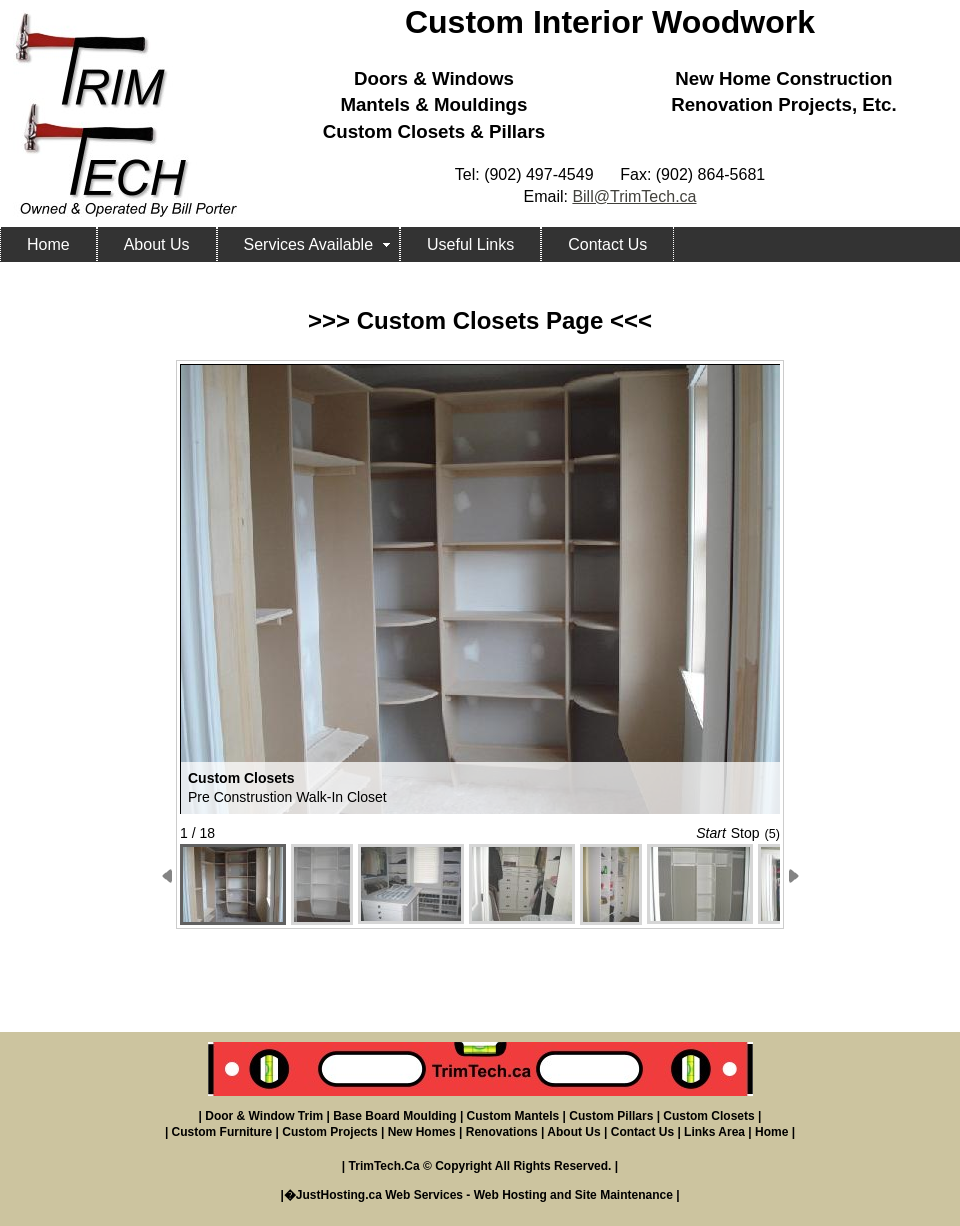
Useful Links (470, 244)
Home (48, 244)
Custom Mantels (513, 1116)
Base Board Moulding (394, 1116)
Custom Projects (329, 1132)
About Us (157, 244)
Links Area (714, 1132)
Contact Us (607, 244)
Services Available (309, 244)
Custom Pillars (611, 1116)
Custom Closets (708, 1116)
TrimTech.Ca (384, 1166)
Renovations (502, 1132)
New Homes (422, 1132)
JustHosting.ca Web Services (379, 1195)
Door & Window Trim (264, 1116)
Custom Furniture (222, 1132)
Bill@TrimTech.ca (634, 196)
